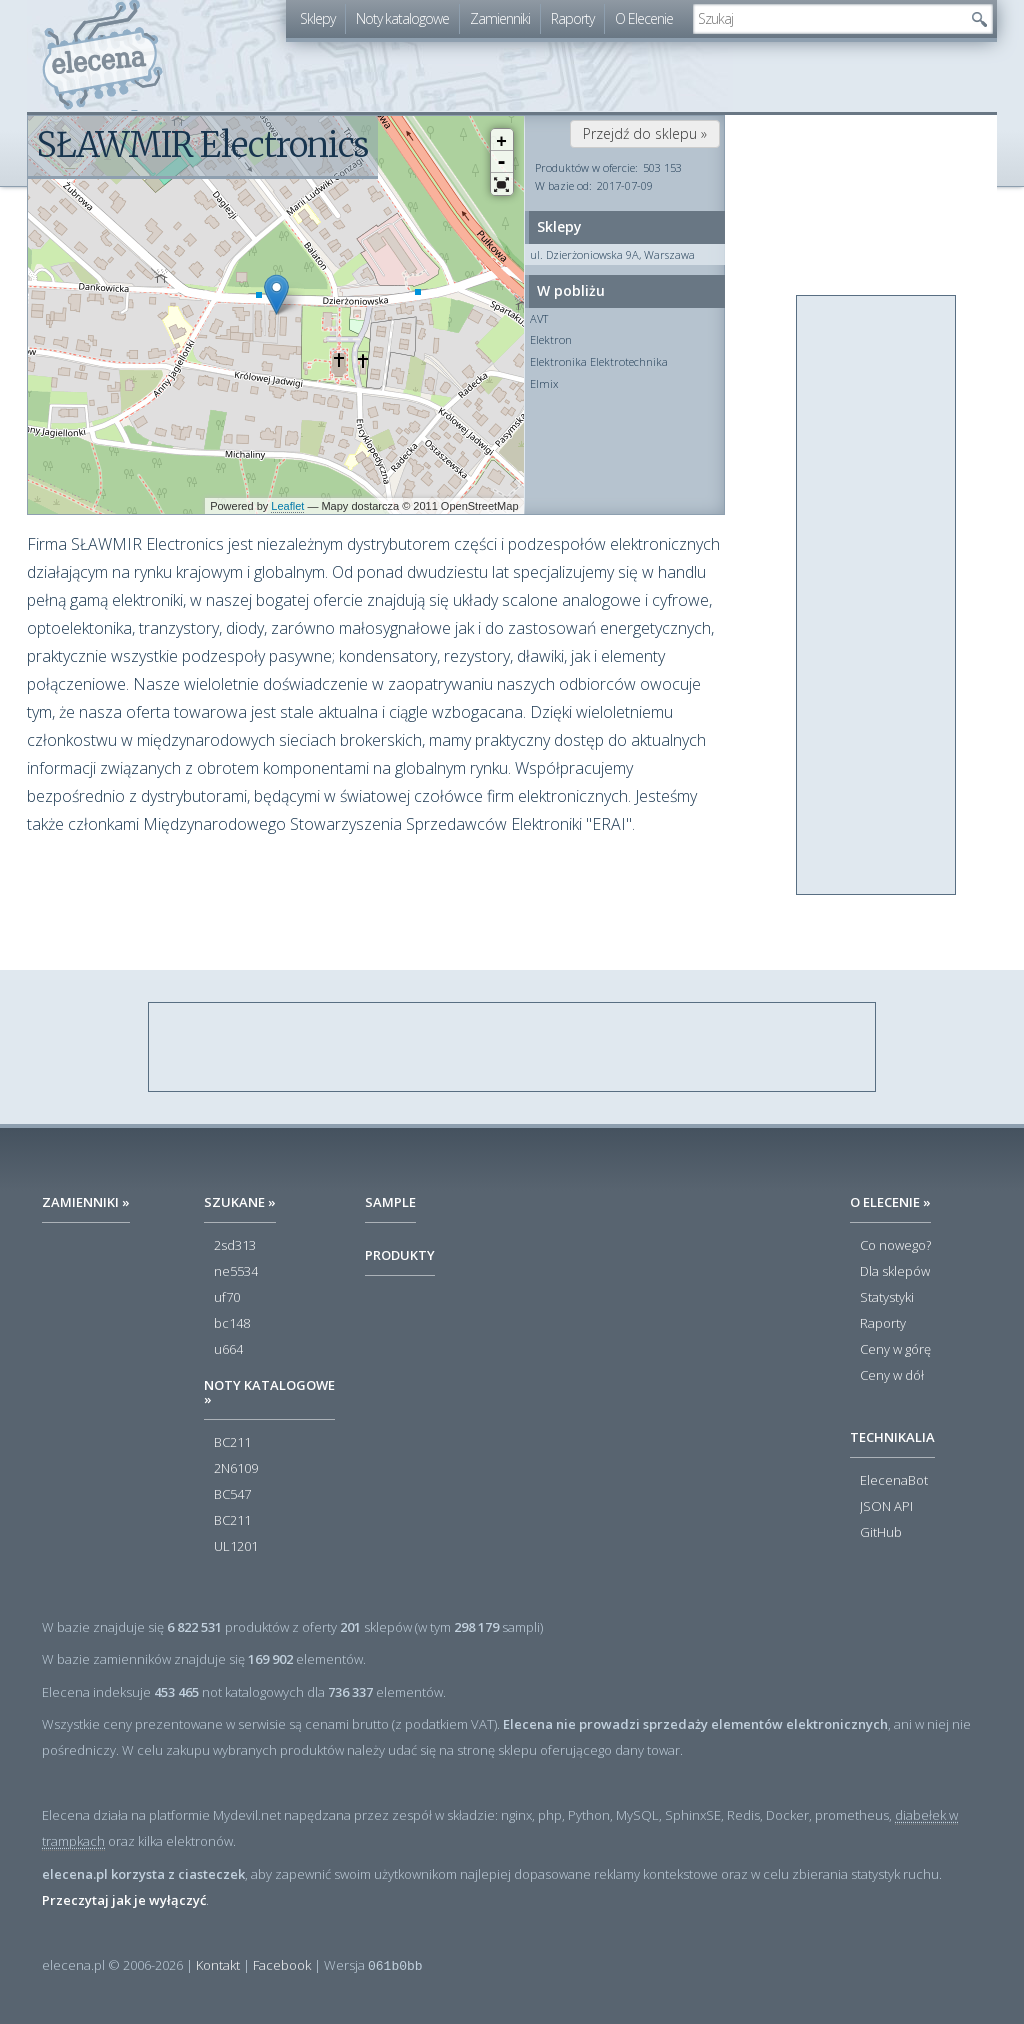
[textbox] (828, 19)
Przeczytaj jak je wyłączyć (124, 1900)
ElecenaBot (894, 1481)
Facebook (282, 1965)
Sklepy (317, 18)
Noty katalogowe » (269, 1392)
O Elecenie (644, 18)
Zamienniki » (86, 1202)
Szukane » (240, 1202)
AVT (539, 318)
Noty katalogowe (402, 18)
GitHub (881, 1533)
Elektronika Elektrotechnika (599, 361)
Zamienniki (500, 18)
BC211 (232, 1443)
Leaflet (287, 506)
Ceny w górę (895, 1350)
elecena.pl (102, 55)
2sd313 (235, 1246)
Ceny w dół (892, 1376)
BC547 (232, 1495)
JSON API (886, 1507)
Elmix (544, 383)
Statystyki (887, 1298)
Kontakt (218, 1965)
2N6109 (236, 1469)
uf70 (227, 1298)
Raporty (572, 18)
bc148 (232, 1324)
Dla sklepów (895, 1272)
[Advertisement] (877, 596)
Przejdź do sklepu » (645, 133)
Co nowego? (895, 1246)
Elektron (551, 339)
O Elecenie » (890, 1202)
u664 (228, 1350)
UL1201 (236, 1547)
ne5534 (236, 1272)
